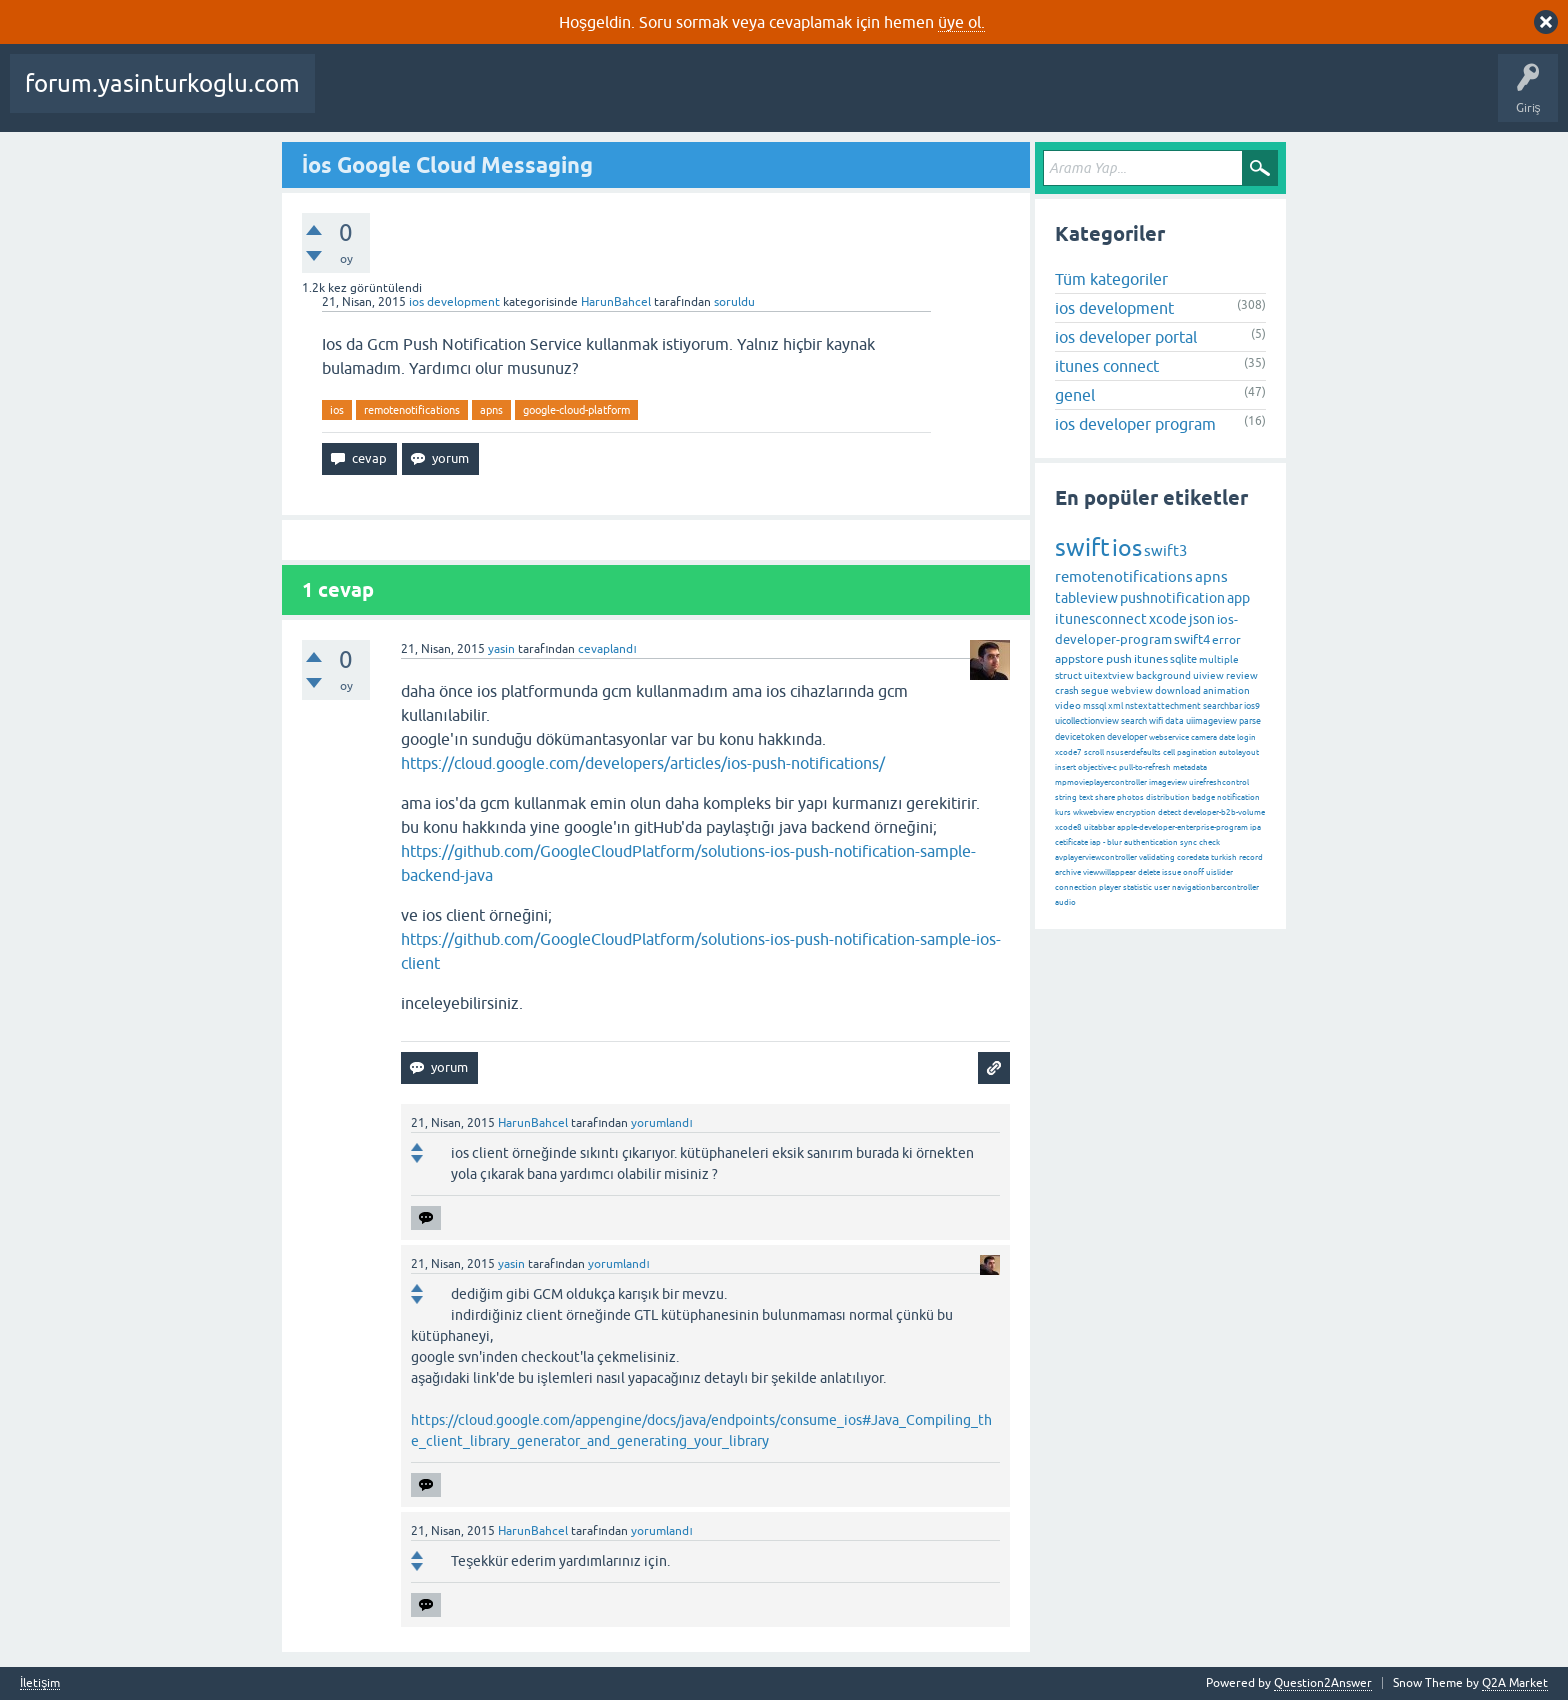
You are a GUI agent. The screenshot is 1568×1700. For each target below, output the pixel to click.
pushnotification (1172, 598)
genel (1075, 395)
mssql (1094, 706)
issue (1171, 872)
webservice (1169, 737)
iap (1095, 842)
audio (1065, 902)
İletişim (40, 1683)
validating (1157, 857)
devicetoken (1080, 737)
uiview (1208, 675)
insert (1065, 767)
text (1086, 797)
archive (1068, 872)
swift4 (1192, 639)
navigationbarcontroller (1215, 887)
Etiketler (621, 98)
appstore (1079, 659)
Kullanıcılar (780, 98)
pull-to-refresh (1145, 767)
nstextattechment (1163, 706)
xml (1115, 706)
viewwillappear (1109, 872)
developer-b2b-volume (1224, 812)
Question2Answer (1323, 1683)
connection (1076, 887)
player (1110, 887)
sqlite (1183, 659)
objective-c (1097, 767)
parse (1250, 721)
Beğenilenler (428, 98)
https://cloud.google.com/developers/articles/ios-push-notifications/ (643, 763)
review (1242, 675)
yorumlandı (661, 1123)
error (1226, 640)
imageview (1168, 782)
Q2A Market (1515, 1683)
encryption (1136, 812)
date (1227, 737)
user (1162, 887)
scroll (1094, 752)
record (1251, 857)
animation (1226, 690)
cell (1169, 752)
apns (491, 410)
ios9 (1252, 706)
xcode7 (1068, 752)
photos (1130, 797)
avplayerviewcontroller (1096, 857)
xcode (1168, 619)
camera (1204, 737)
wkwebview (1093, 812)
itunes (1151, 659)
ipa (1255, 827)
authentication (1151, 842)
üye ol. (961, 22)
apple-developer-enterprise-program (1182, 827)
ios (337, 410)
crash (1067, 690)
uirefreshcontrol (1219, 782)
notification (1238, 797)
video (1068, 705)
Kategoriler (697, 98)
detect (1169, 812)
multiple (1219, 659)
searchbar (1222, 706)
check (1209, 842)
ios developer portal (1126, 337)
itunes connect (1107, 366)
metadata (1190, 767)
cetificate (1071, 842)
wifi (1156, 721)
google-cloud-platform (576, 410)
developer (1127, 737)
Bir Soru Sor (863, 98)
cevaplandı (607, 649)
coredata (1193, 857)
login (1246, 737)
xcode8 (1068, 827)
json (1202, 619)
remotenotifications (412, 410)
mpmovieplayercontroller (1101, 782)
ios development (454, 302)
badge (1203, 797)
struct (1068, 675)
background (1163, 675)
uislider (1219, 872)
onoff (1193, 872)
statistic (1137, 887)
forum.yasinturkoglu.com (162, 83)
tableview (1086, 598)
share (1105, 797)
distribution (1168, 797)
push (1119, 659)
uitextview (1109, 675)
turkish (1224, 857)
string (1066, 797)
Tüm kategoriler (1111, 279)
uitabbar (1099, 827)
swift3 (1165, 550)
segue (1095, 690)
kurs (1063, 812)
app (1238, 598)
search (1134, 721)
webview (1132, 690)
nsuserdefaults (1133, 752)
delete (1149, 872)
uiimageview (1211, 721)
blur (1114, 842)
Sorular (350, 98)
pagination (1197, 752)
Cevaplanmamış (531, 98)
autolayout (1239, 752)
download (1178, 690)
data (1174, 721)
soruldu (734, 302)
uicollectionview (1087, 721)
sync (1188, 842)
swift (1082, 547)
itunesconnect (1101, 619)
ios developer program (1135, 424)
